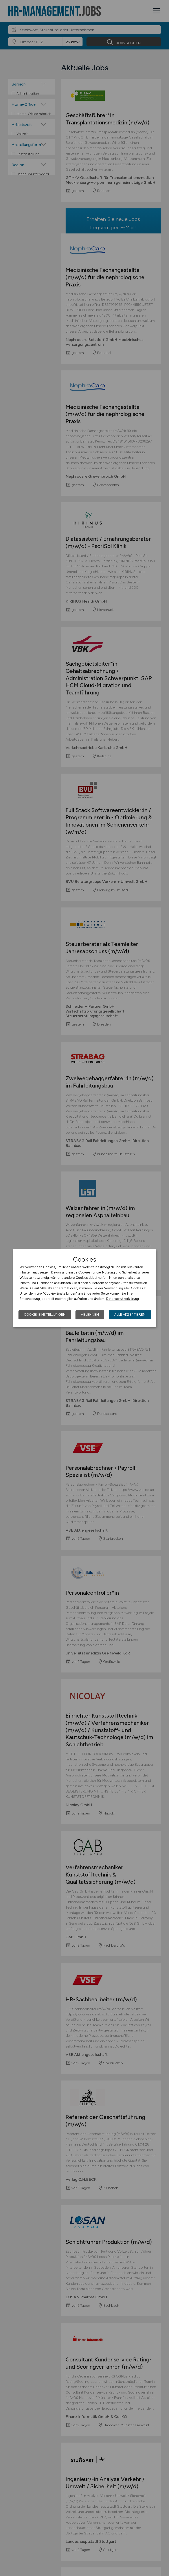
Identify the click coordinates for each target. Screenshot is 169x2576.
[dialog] (84, 1288)
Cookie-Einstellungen (45, 1315)
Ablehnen (90, 1315)
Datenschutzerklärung (122, 1299)
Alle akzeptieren (129, 1315)
